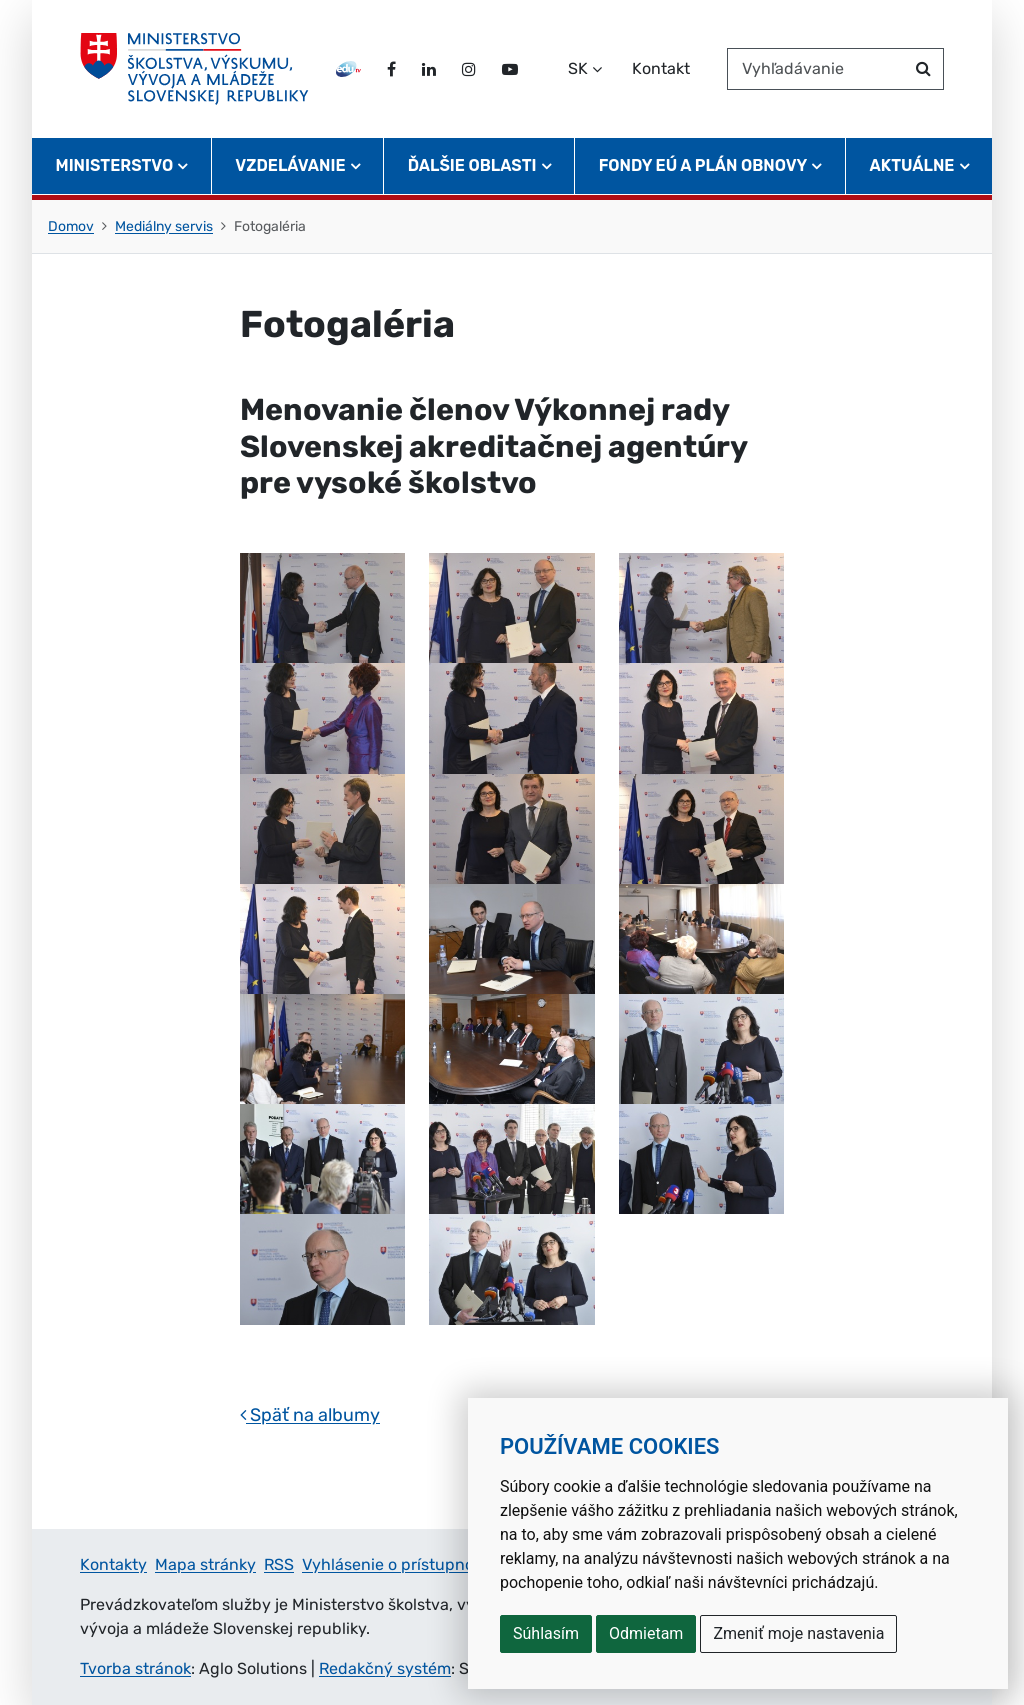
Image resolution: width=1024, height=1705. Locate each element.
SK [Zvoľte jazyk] (578, 68)
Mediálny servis (164, 226)
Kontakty (113, 1564)
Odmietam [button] (646, 1633)
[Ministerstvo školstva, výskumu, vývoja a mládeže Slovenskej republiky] (194, 69)
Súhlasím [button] (546, 1633)
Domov (71, 226)
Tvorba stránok (135, 1668)
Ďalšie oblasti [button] (472, 165)
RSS (279, 1564)
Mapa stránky (205, 1564)
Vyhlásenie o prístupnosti (397, 1564)
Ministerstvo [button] (115, 165)
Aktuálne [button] (912, 165)
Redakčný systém (385, 1668)
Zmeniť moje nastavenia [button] (798, 1633)
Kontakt (661, 68)
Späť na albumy (310, 1415)
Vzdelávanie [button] (290, 165)
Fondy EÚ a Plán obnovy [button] (703, 165)
